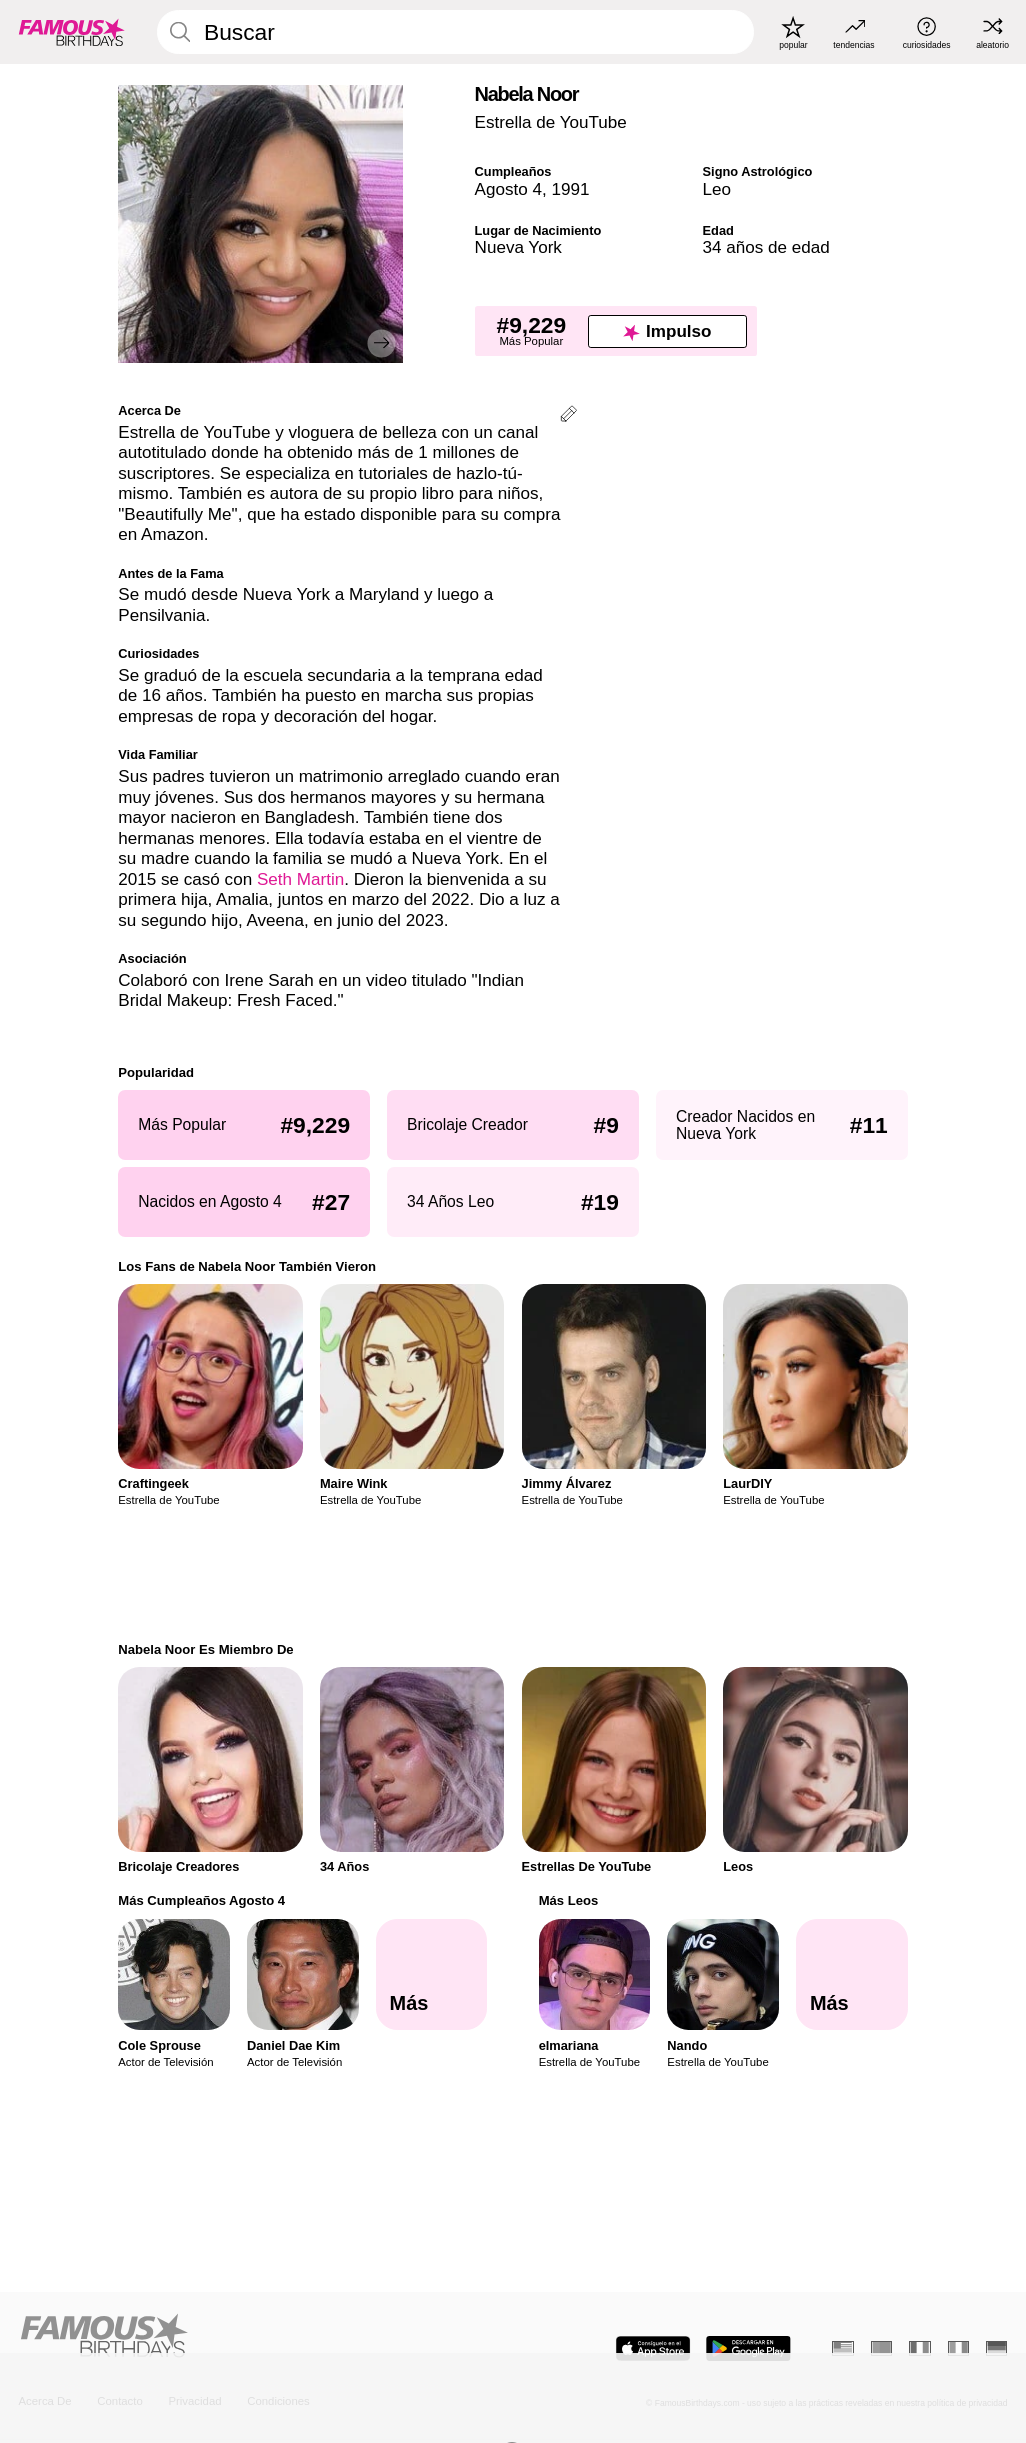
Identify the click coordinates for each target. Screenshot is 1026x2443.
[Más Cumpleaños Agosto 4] (432, 1975)
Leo (717, 189)
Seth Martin (300, 879)
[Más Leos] (852, 1975)
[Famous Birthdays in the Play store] (748, 2348)
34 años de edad (766, 247)
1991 (570, 189)
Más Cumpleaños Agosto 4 (201, 1900)
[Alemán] (996, 2348)
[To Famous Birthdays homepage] (72, 32)
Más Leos (569, 1900)
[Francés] (919, 2348)
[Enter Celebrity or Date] (455, 32)
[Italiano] (958, 2348)
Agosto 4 (508, 189)
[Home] (262, 2337)
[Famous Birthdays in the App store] (653, 2348)
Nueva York (518, 247)
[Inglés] (842, 2348)
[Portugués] (881, 2348)
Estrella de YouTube (551, 122)
